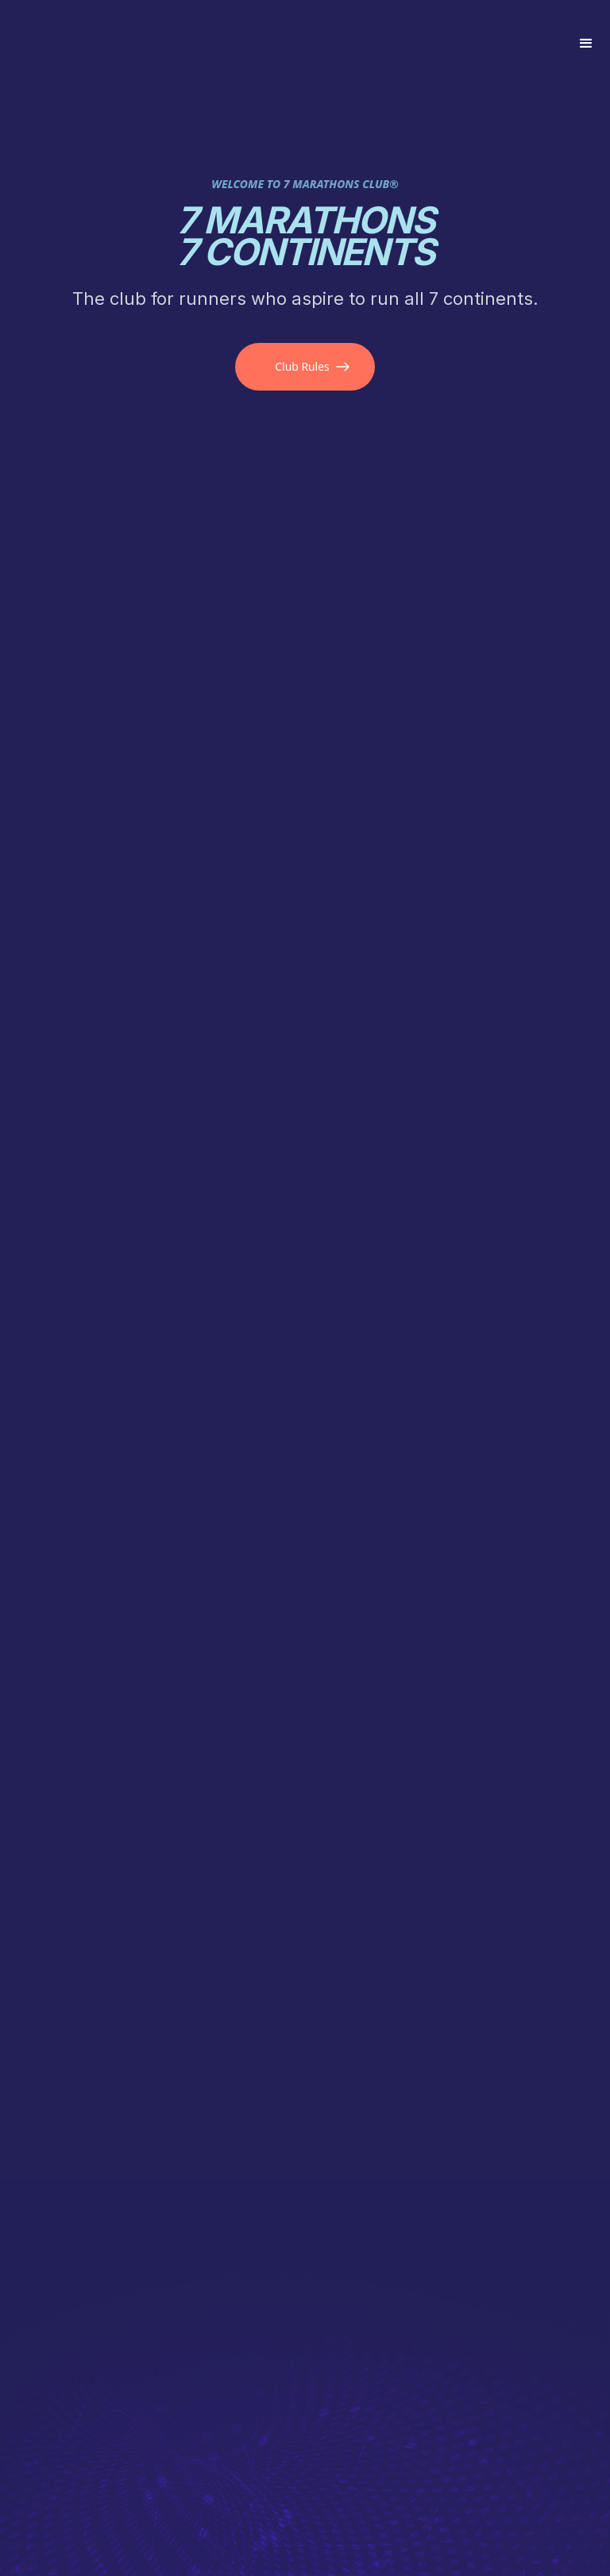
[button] (586, 43)
